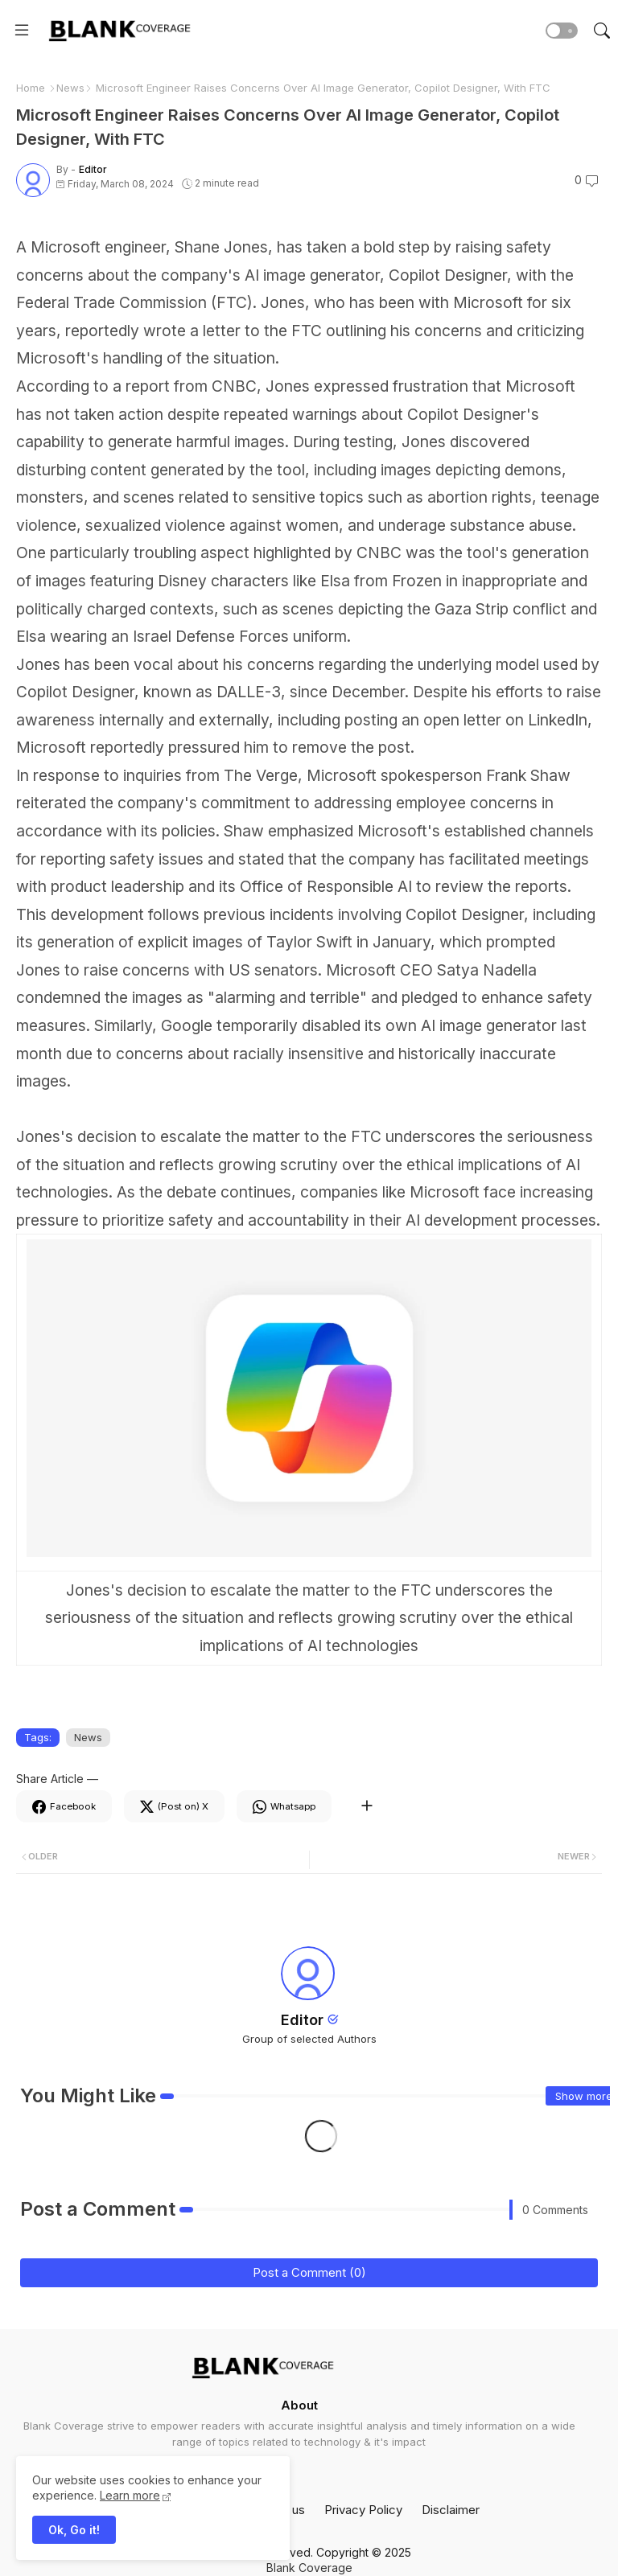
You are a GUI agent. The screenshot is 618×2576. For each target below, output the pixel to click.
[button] (562, 31)
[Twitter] (174, 1806)
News (70, 87)
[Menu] (21, 30)
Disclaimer (451, 2509)
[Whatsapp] (284, 1806)
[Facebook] (64, 1806)
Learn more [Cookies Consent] (130, 2495)
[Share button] (366, 1806)
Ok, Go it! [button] (74, 2530)
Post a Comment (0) (309, 2272)
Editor (302, 2019)
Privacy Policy (363, 2509)
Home (30, 87)
